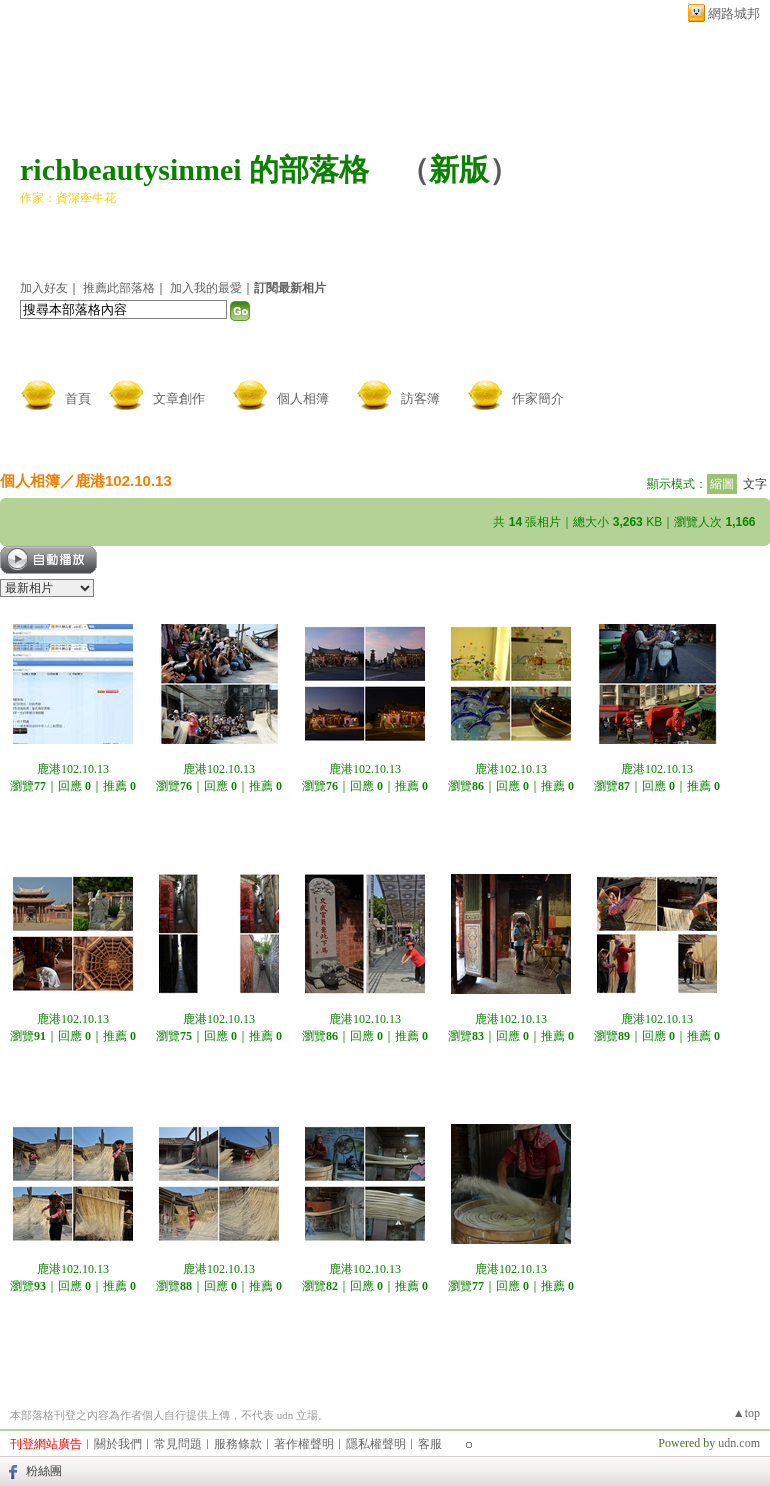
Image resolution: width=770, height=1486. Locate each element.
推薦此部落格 (119, 288)
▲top (746, 1413)
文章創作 (179, 398)
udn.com (739, 1443)
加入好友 (44, 288)
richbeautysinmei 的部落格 (194, 169)
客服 (430, 1444)
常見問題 (178, 1444)
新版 (459, 169)
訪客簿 (420, 398)
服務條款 (238, 1444)
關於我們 (118, 1444)
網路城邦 (734, 13)
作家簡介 (538, 398)
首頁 (78, 398)
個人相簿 (303, 398)
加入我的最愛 (206, 288)
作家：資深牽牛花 (68, 198)
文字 (755, 484)
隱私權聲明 (376, 1444)
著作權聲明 (304, 1444)
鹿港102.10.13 (123, 480)
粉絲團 (44, 1471)
